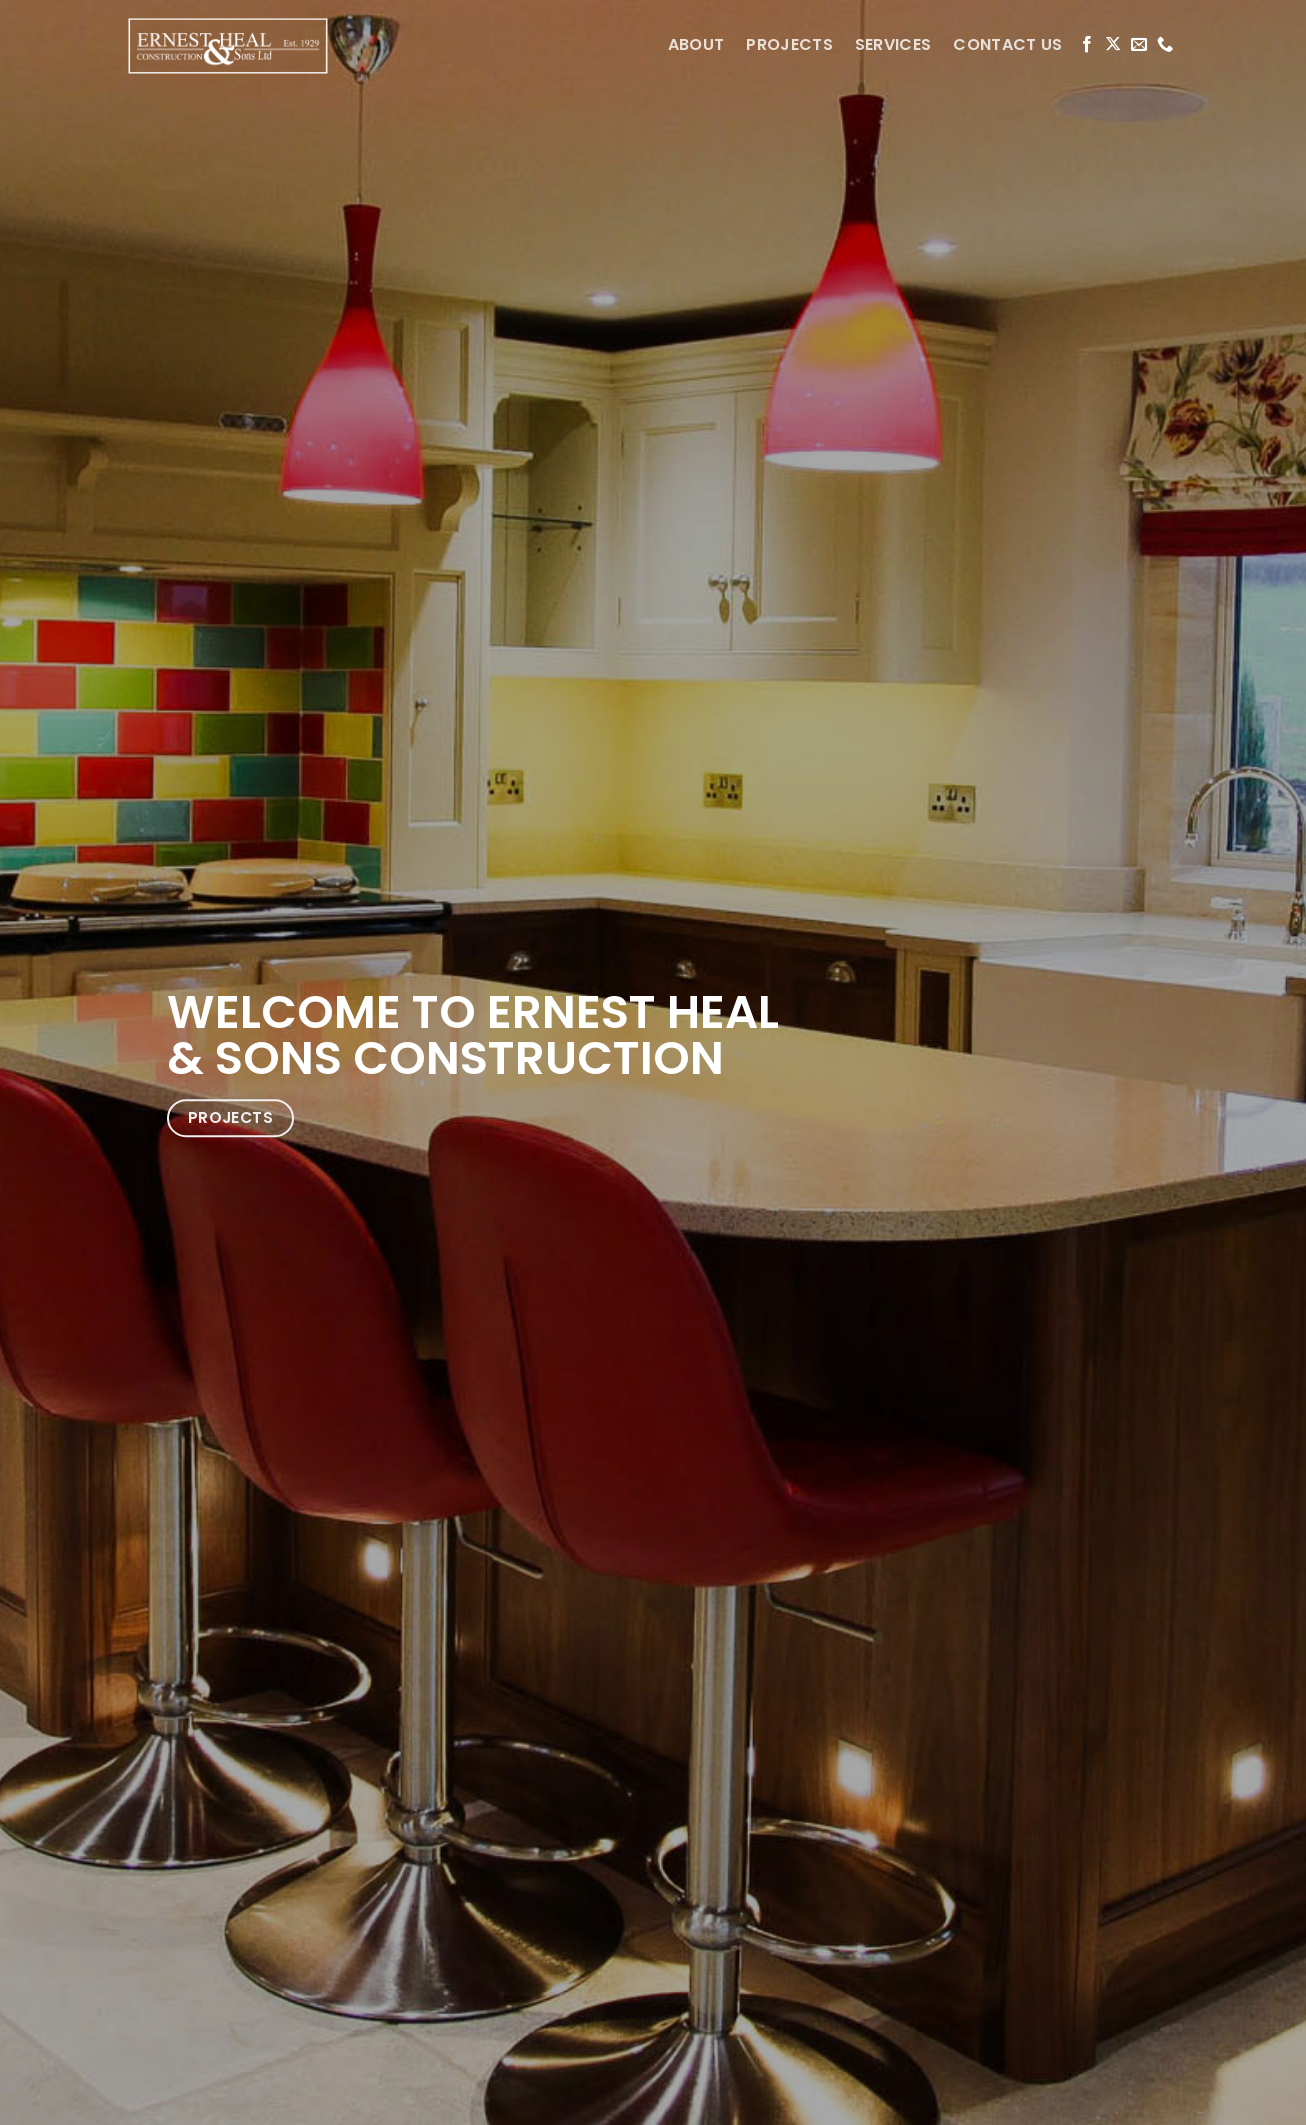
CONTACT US (1007, 44)
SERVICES (893, 44)
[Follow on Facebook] (1087, 45)
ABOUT (696, 44)
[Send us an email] (1139, 45)
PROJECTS (789, 44)
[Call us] (1165, 45)
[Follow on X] (1113, 45)
